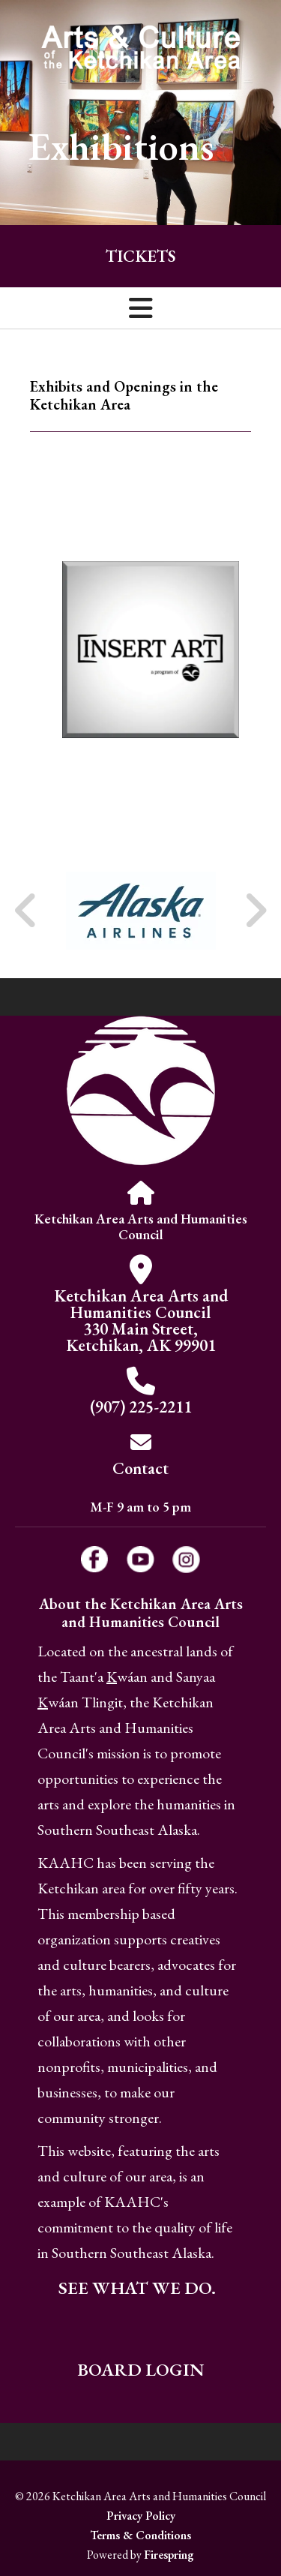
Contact (140, 1468)
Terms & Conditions (140, 2535)
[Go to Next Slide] (255, 911)
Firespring (169, 2554)
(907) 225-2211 (141, 1407)
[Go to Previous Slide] (26, 911)
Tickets (140, 256)
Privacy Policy (140, 2515)
